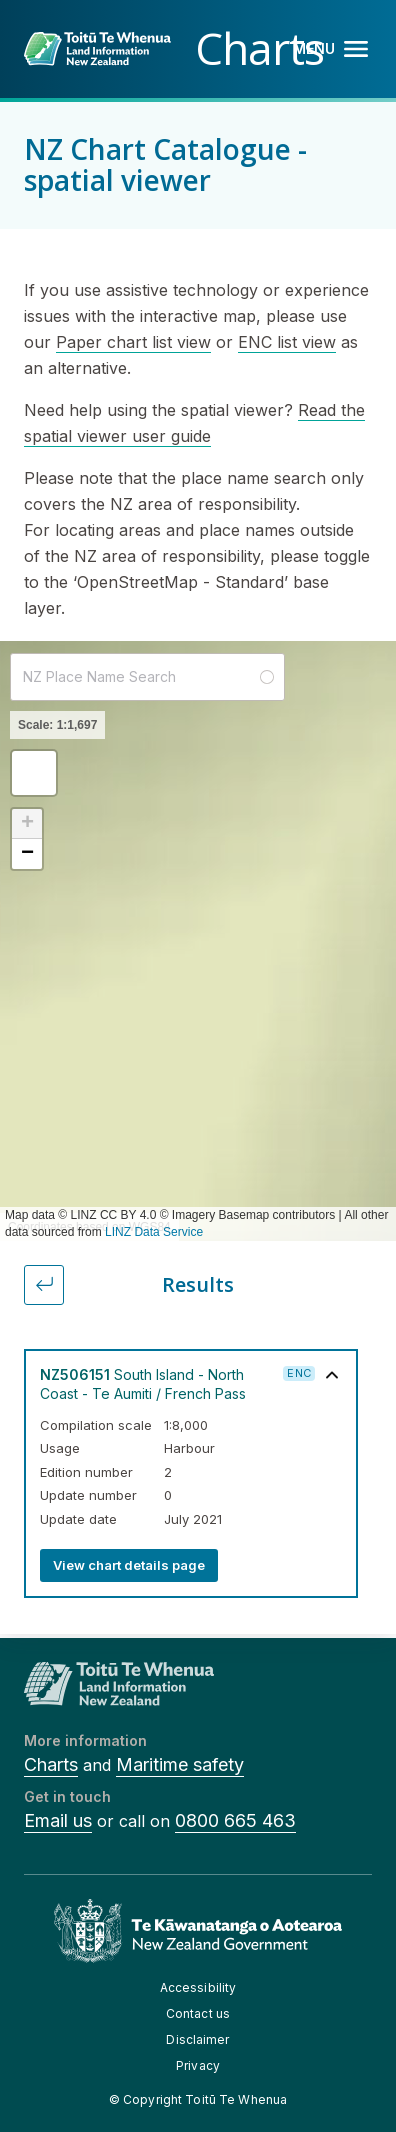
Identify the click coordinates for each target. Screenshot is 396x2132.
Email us (58, 1820)
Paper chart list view (133, 342)
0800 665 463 (235, 1820)
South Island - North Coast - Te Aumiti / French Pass (143, 1384)
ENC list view (287, 342)
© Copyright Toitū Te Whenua (198, 2099)
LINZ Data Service (154, 1232)
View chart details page (129, 1565)
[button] (34, 773)
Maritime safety (180, 1764)
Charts (51, 1764)
